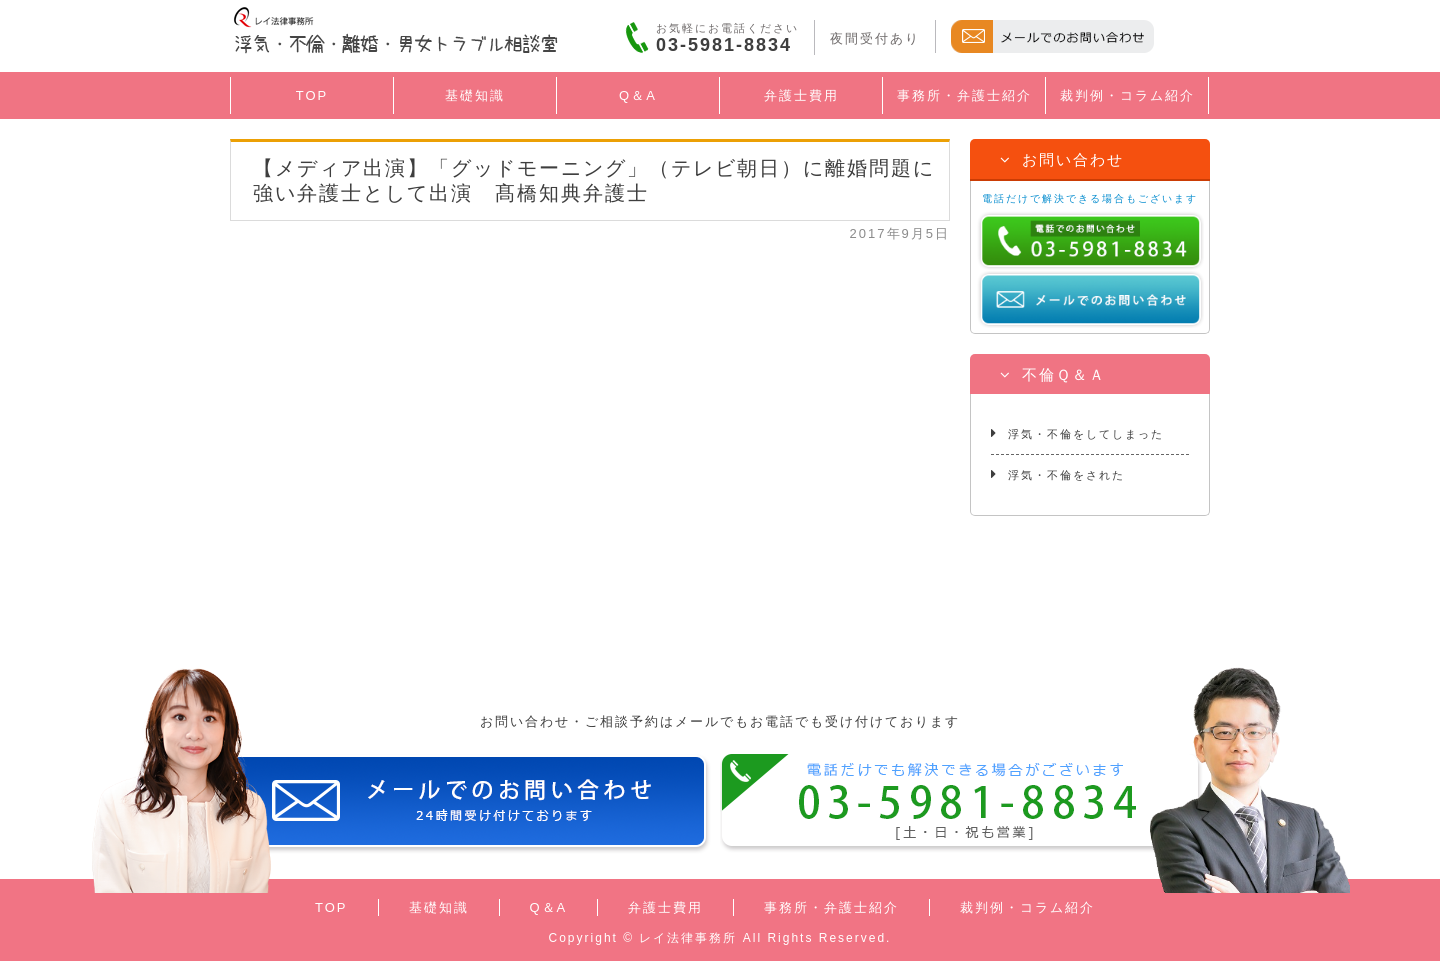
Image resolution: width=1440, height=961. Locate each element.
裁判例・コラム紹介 (1127, 95)
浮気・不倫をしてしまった (1077, 433)
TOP (312, 95)
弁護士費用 (801, 95)
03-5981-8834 (724, 45)
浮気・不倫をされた (1058, 474)
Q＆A (638, 95)
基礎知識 (475, 95)
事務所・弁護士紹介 (964, 95)
